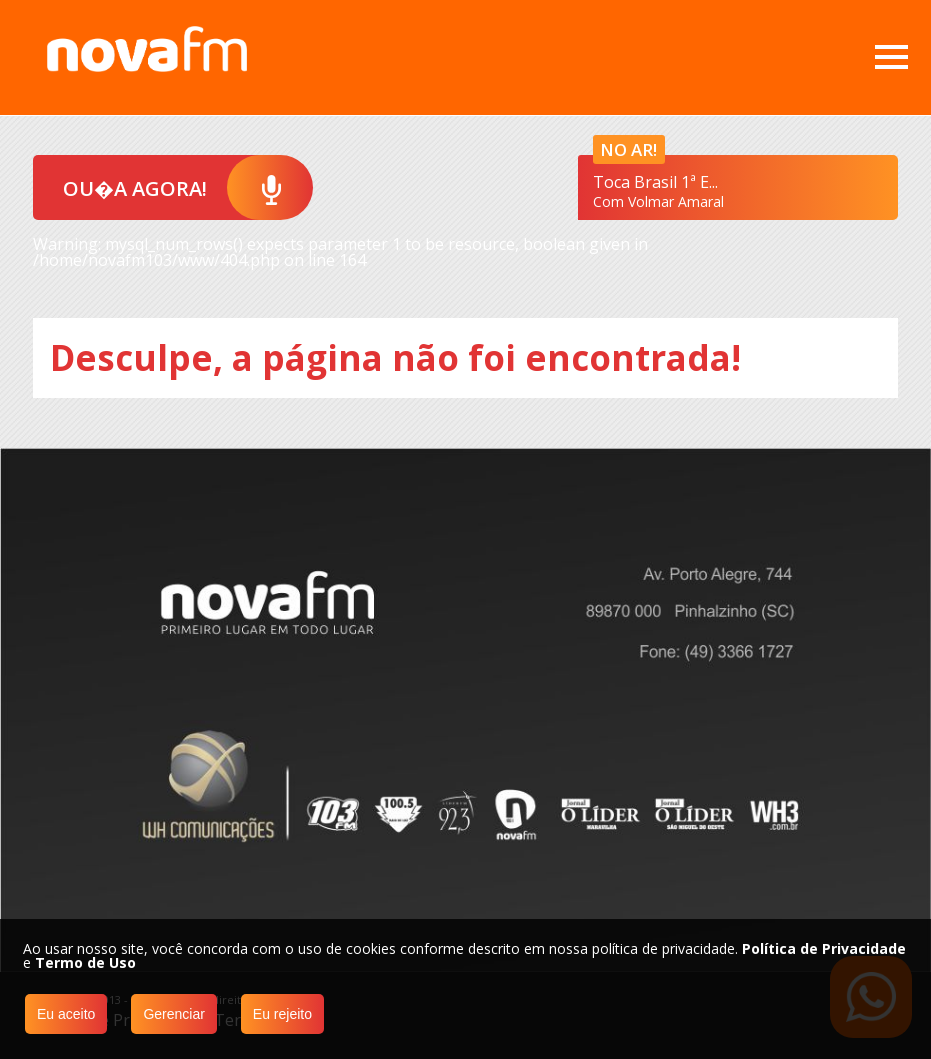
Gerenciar (173, 1014)
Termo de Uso (85, 962)
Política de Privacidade (824, 948)
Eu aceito (66, 1014)
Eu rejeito (282, 1014)
